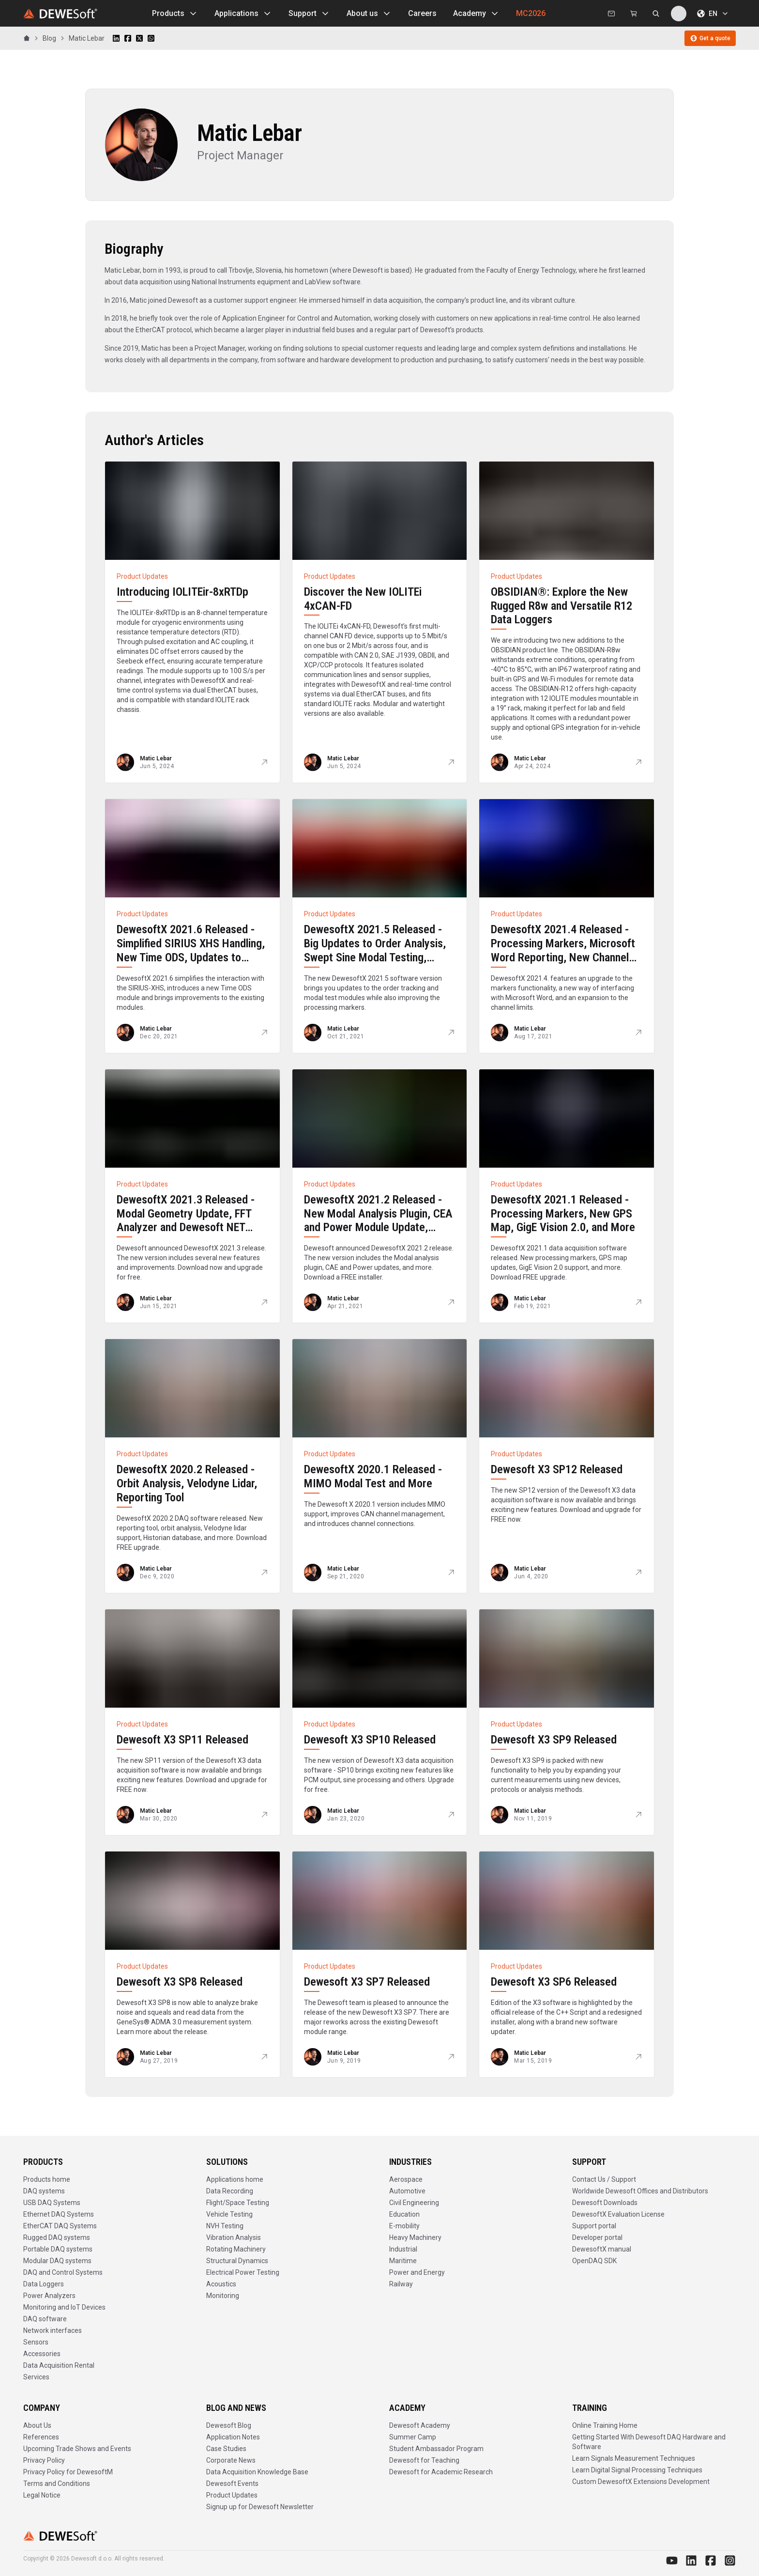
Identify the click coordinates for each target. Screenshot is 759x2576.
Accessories (42, 2354)
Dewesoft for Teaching (424, 2460)
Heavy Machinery (415, 2237)
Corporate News (231, 2460)
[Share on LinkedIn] (116, 38)
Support (309, 13)
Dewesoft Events (232, 2483)
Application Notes (233, 2437)
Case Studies (226, 2449)
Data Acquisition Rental (58, 2365)
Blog (49, 38)
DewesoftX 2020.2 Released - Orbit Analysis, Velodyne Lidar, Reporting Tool (187, 1483)
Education (404, 2214)
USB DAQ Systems (51, 2202)
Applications (243, 13)
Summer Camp (412, 2437)
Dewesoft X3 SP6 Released (554, 1982)
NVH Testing (224, 2226)
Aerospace (406, 2179)
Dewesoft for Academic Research (441, 2472)
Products (175, 13)
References (41, 2437)
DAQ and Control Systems (63, 2272)
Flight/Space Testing (237, 2202)
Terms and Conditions (56, 2483)
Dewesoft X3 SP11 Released (182, 1739)
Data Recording (229, 2191)
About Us (37, 2425)
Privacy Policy (44, 2460)
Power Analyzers (49, 2295)
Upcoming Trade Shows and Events (77, 2449)
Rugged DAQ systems (56, 2237)
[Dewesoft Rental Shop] (633, 13)
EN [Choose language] (713, 13)
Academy (476, 13)
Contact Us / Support (604, 2179)
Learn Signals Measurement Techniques (633, 2458)
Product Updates (232, 2495)
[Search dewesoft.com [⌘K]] (656, 13)
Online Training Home (605, 2425)
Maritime (403, 2261)
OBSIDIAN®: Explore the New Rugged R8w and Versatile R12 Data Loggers (561, 606)
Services (36, 2377)
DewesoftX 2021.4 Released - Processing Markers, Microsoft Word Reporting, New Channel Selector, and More (563, 950)
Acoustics (221, 2284)
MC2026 (531, 13)
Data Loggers (43, 2284)
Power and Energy (417, 2272)
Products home (46, 2179)
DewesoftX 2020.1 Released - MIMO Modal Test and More (373, 1476)
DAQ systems (44, 2191)
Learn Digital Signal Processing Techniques (637, 2470)
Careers (422, 13)
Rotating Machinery (236, 2249)
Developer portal (597, 2237)
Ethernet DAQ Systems (58, 2214)
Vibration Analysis (233, 2237)
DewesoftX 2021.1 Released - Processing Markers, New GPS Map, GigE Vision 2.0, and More (563, 1213)
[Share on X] (139, 38)
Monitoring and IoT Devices (64, 2307)
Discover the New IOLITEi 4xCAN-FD (363, 599)
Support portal (594, 2226)
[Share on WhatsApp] (151, 38)
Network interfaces (52, 2330)
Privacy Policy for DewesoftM (68, 2472)
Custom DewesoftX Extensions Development (641, 2481)
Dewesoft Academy (419, 2425)
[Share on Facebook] (128, 38)
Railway (401, 2284)
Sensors (35, 2342)
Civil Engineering (414, 2202)
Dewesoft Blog (228, 2425)
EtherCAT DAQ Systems (60, 2226)
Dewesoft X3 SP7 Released (367, 1982)
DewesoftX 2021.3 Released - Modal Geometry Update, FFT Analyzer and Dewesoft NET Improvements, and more (186, 1220)
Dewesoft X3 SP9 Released (554, 1739)
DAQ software (45, 2319)
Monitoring (222, 2295)
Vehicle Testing (229, 2214)
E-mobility (404, 2226)
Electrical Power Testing (242, 2272)
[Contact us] (611, 13)
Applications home (234, 2179)
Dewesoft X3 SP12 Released (556, 1469)
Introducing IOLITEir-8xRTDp (182, 592)
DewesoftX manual (601, 2249)
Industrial (403, 2249)
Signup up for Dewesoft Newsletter (260, 2507)
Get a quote (710, 38)
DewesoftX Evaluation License (618, 2214)
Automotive (407, 2191)
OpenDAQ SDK (594, 2261)
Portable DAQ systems (57, 2249)
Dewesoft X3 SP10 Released (370, 1739)
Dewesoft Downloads (605, 2202)
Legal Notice (42, 2495)
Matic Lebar (87, 38)
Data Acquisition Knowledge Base (257, 2472)
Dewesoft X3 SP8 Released (180, 1982)
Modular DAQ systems (57, 2261)
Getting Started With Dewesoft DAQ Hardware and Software (649, 2442)
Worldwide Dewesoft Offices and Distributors (640, 2191)
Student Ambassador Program (436, 2449)
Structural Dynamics (237, 2261)
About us (369, 13)
